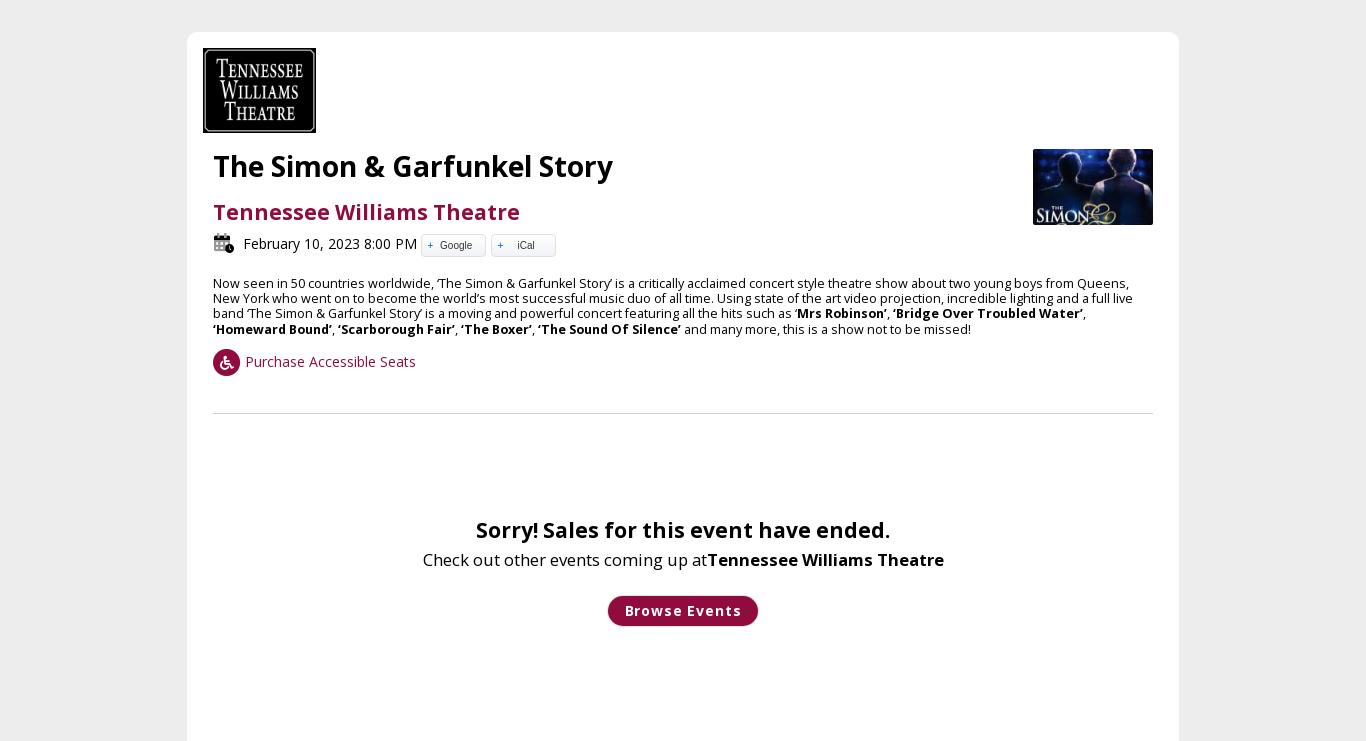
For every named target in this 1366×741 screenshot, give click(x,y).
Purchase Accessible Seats (314, 361)
